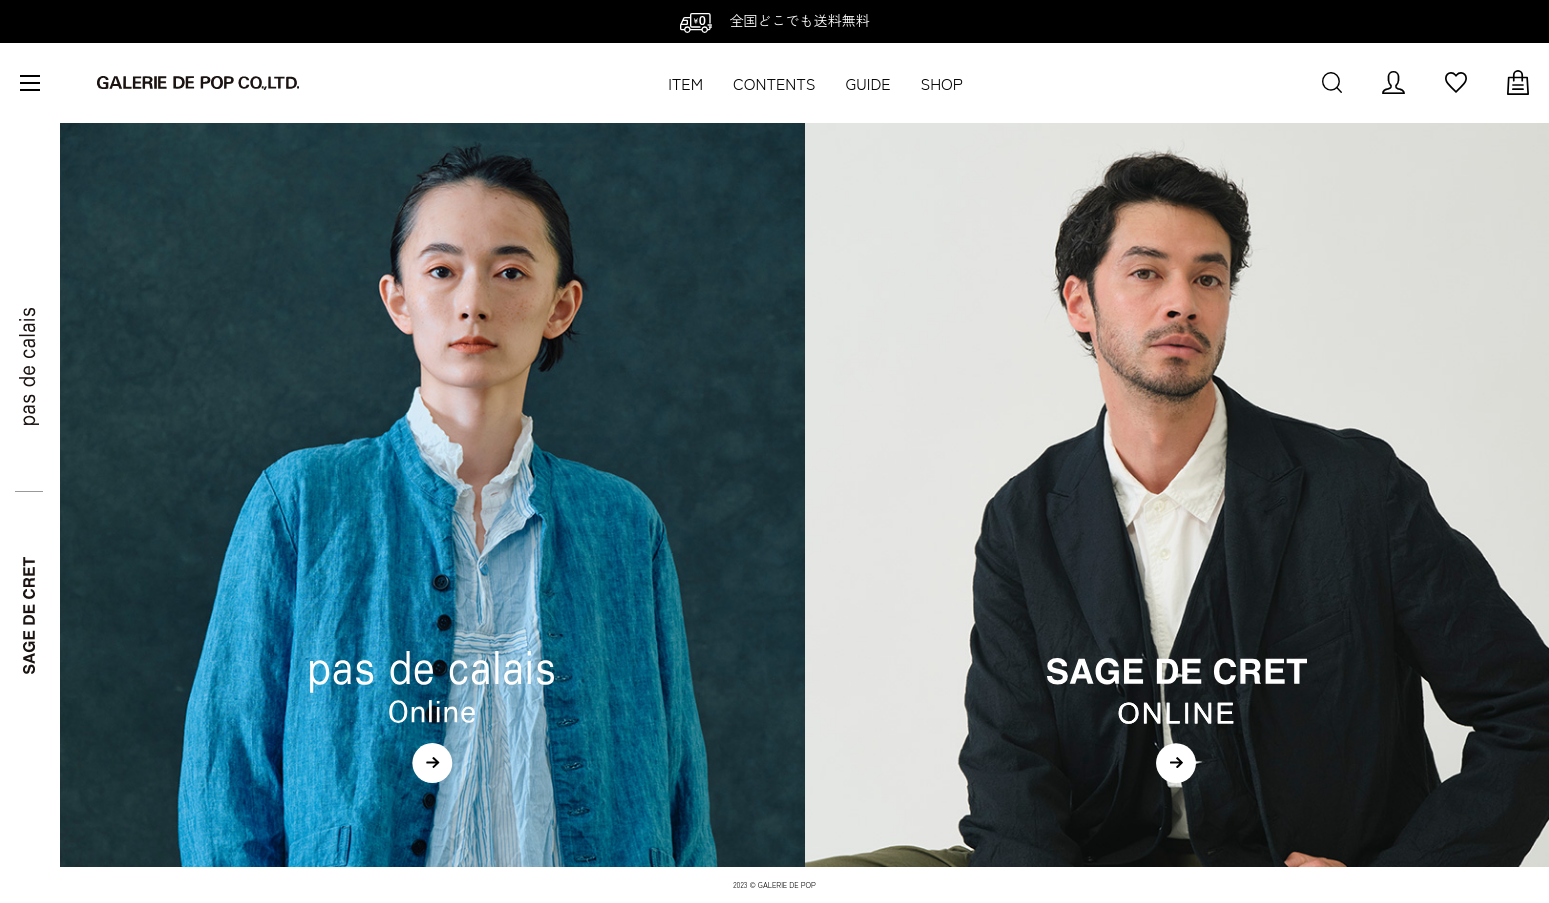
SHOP (941, 83)
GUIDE (868, 83)
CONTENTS (774, 83)
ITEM (685, 83)
